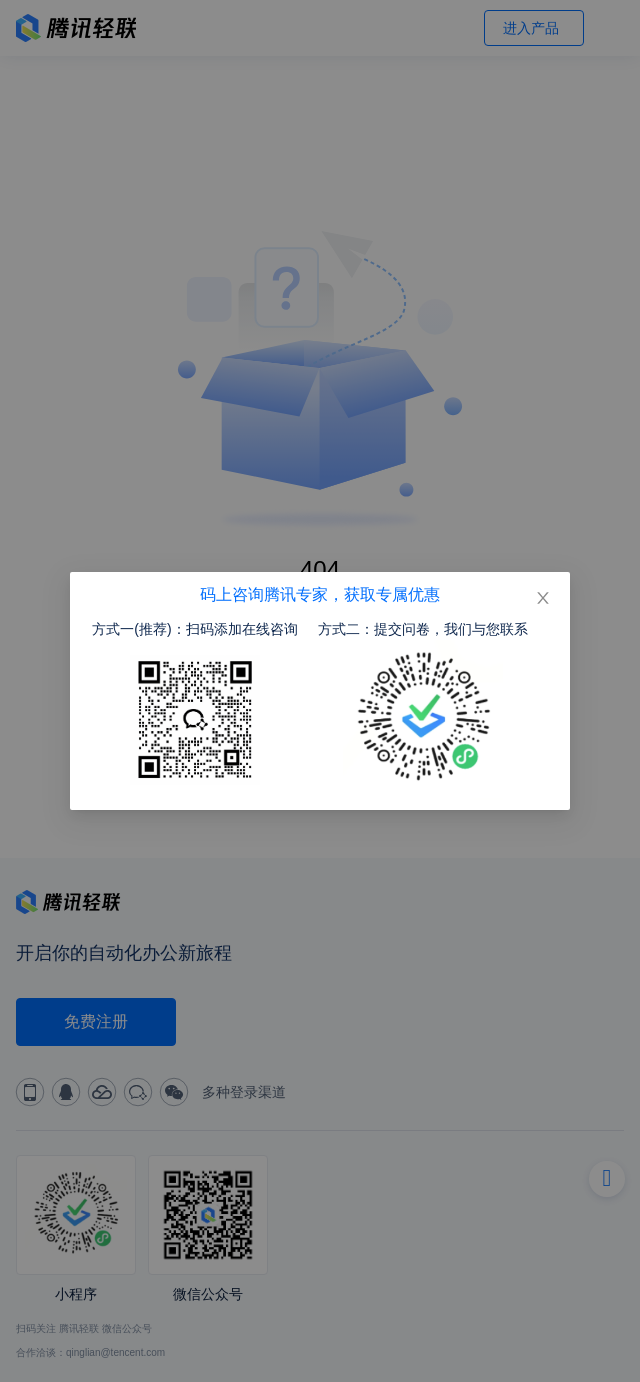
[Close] (543, 599)
